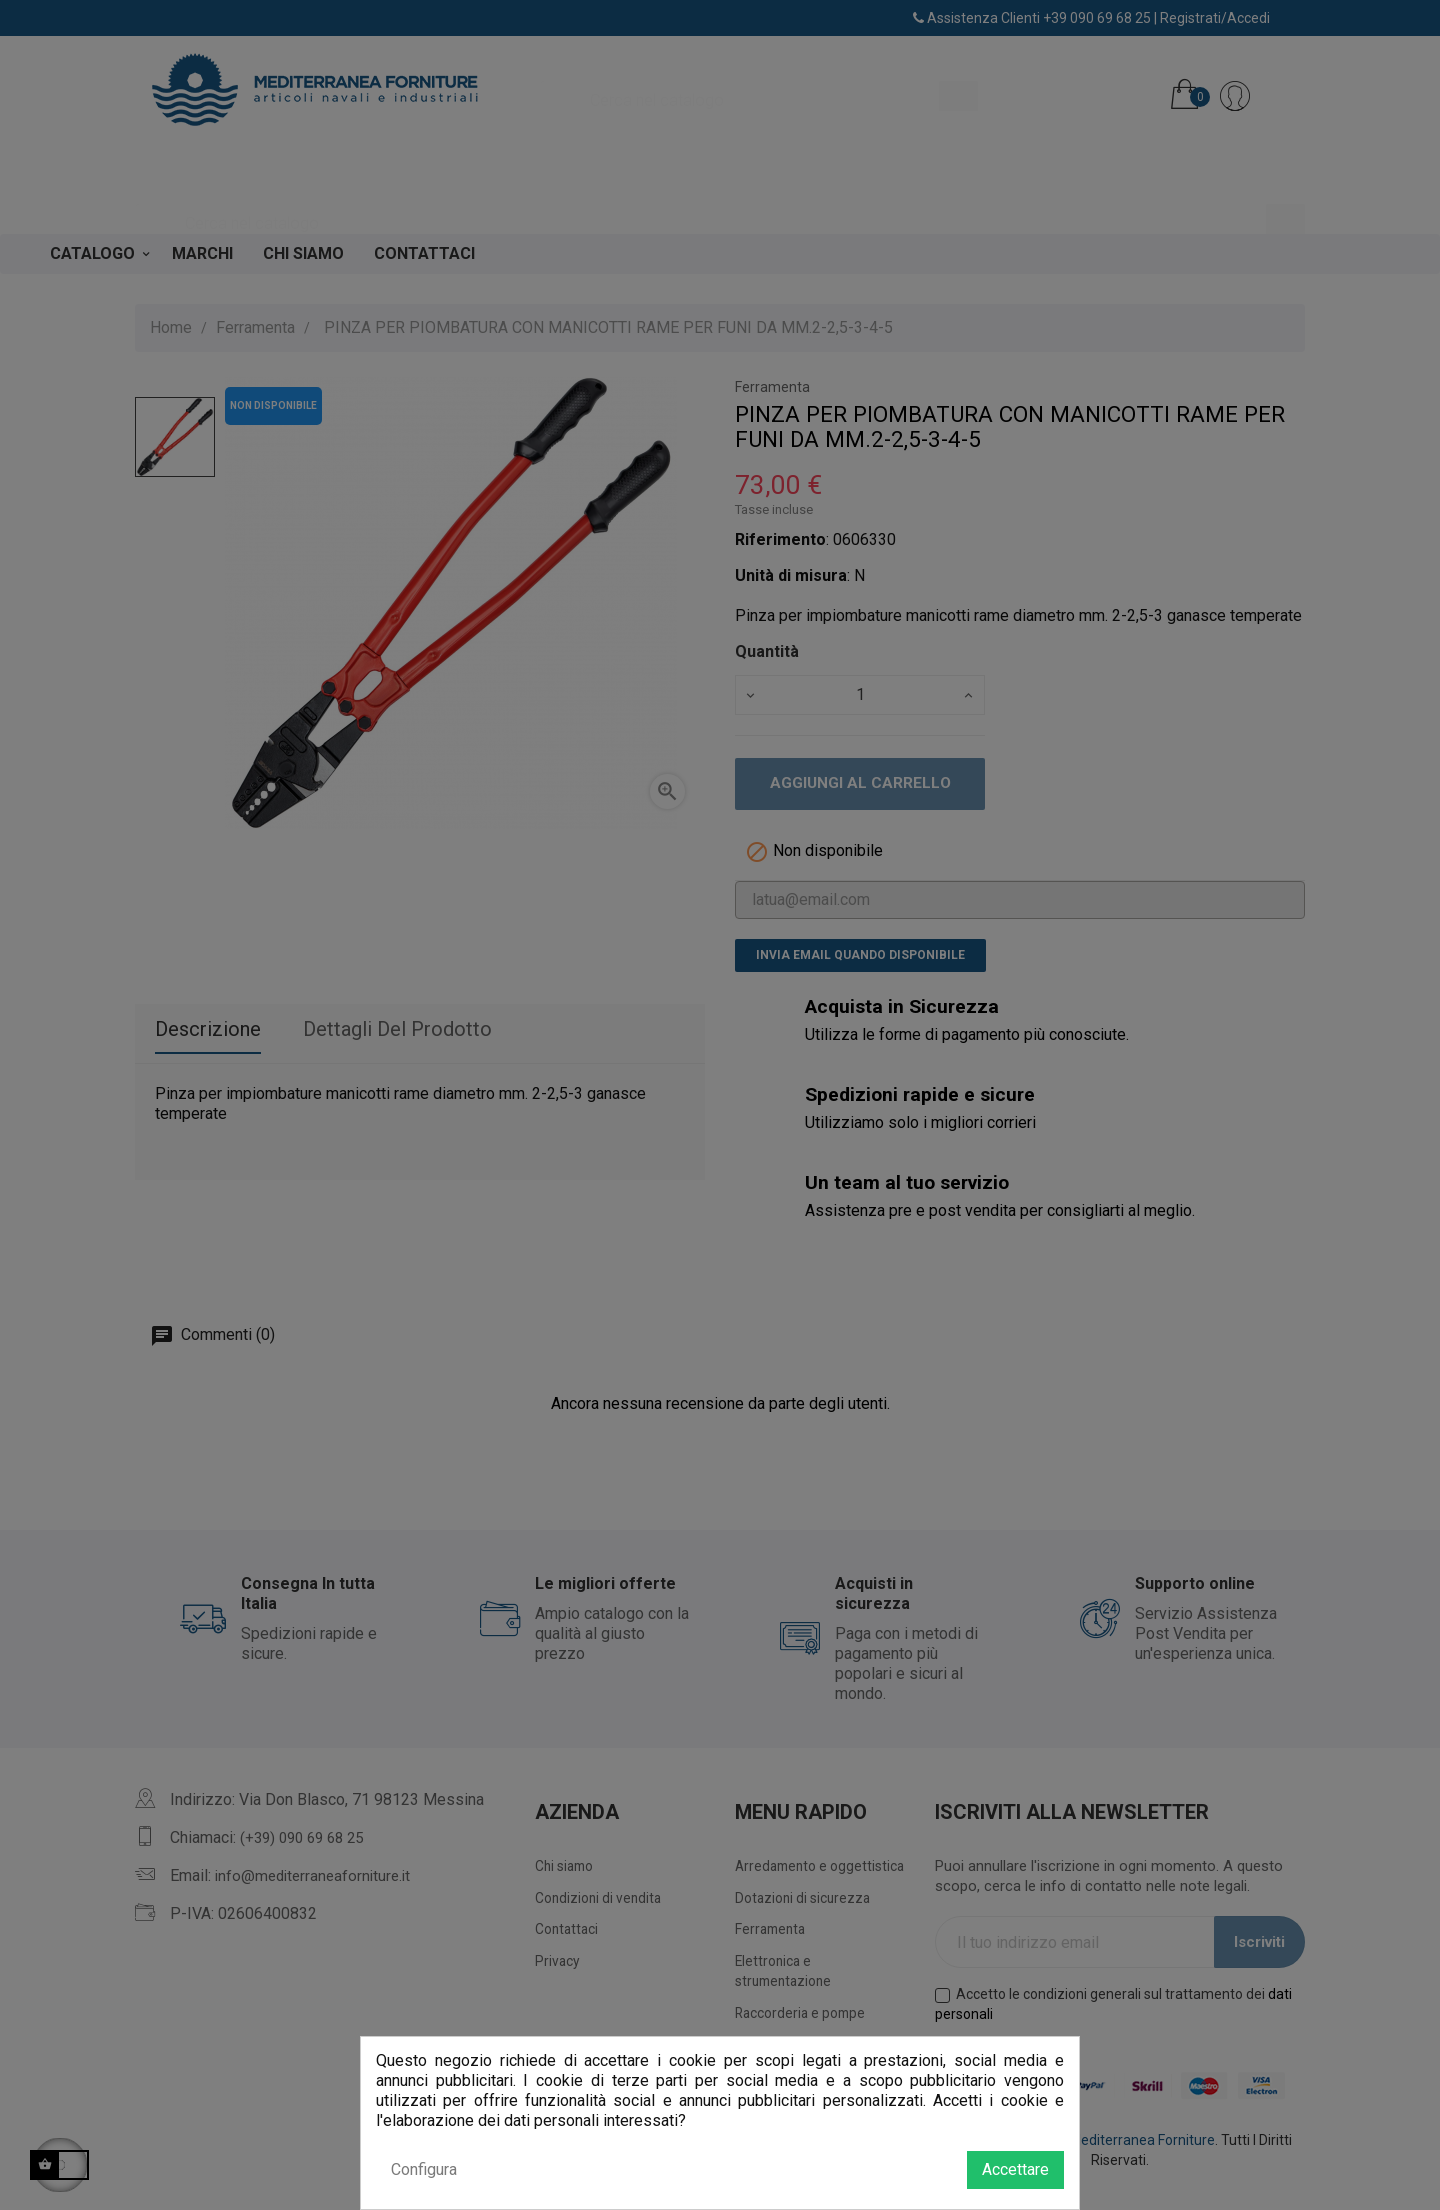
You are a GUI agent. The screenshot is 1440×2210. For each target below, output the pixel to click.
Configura (424, 2169)
